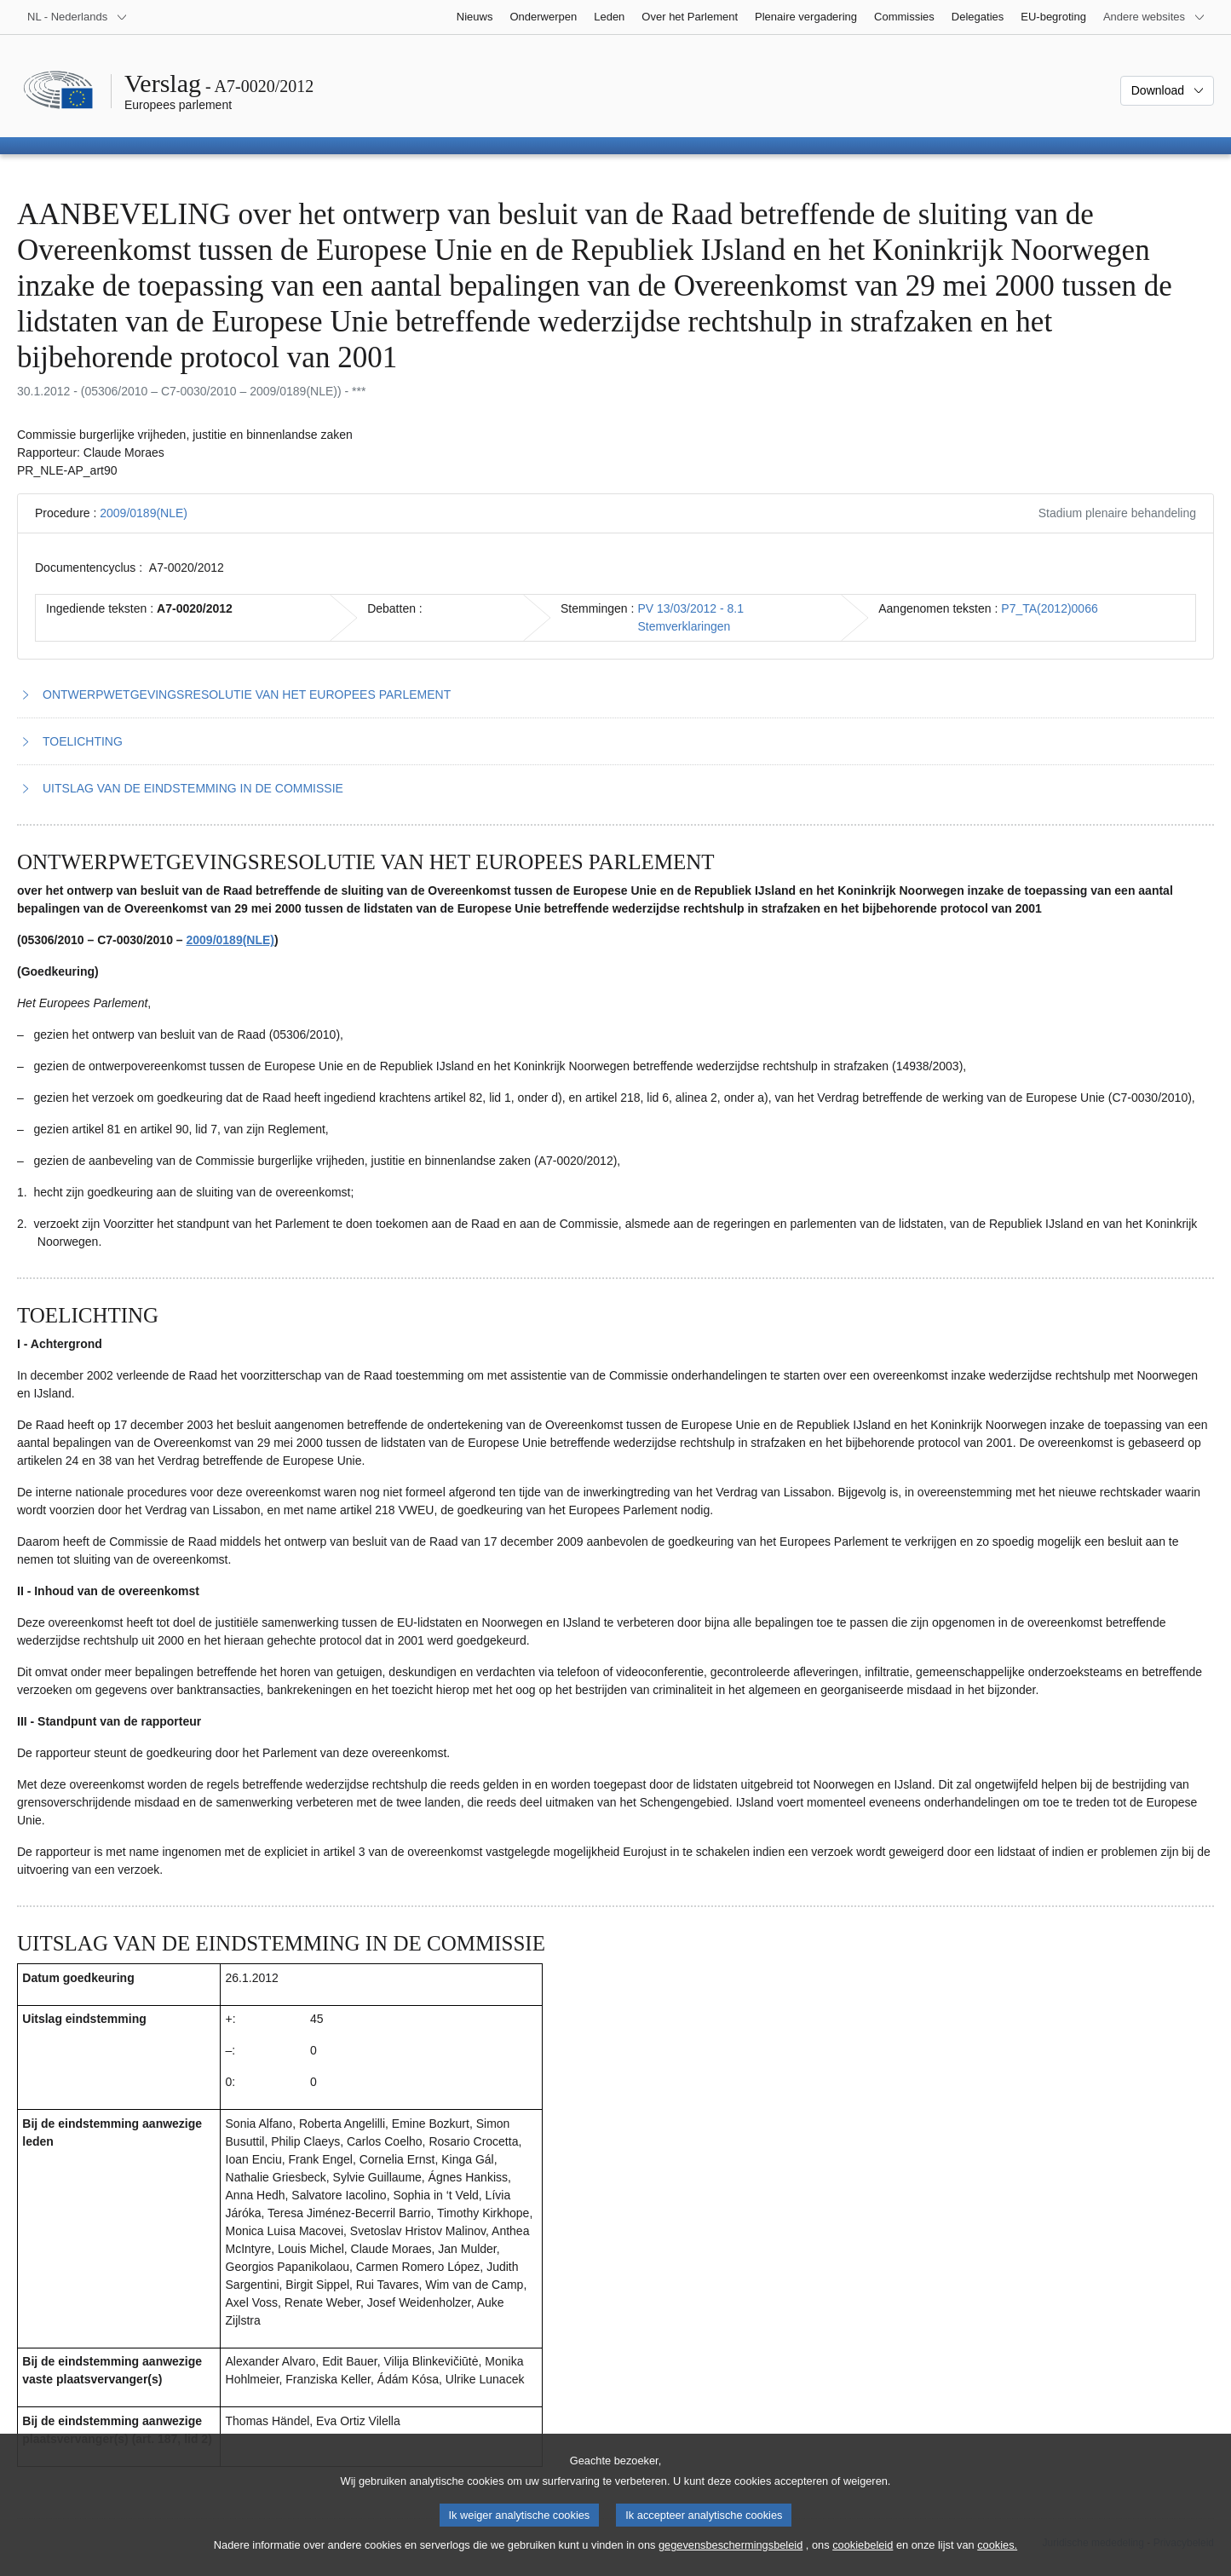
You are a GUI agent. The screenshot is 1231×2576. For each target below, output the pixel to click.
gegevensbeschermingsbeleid (730, 2557)
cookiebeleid (862, 2557)
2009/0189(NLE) (143, 513)
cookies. (997, 2557)
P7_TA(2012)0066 (1049, 608)
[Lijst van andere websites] (1154, 17)
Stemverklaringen (683, 626)
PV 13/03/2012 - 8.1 (690, 608)
